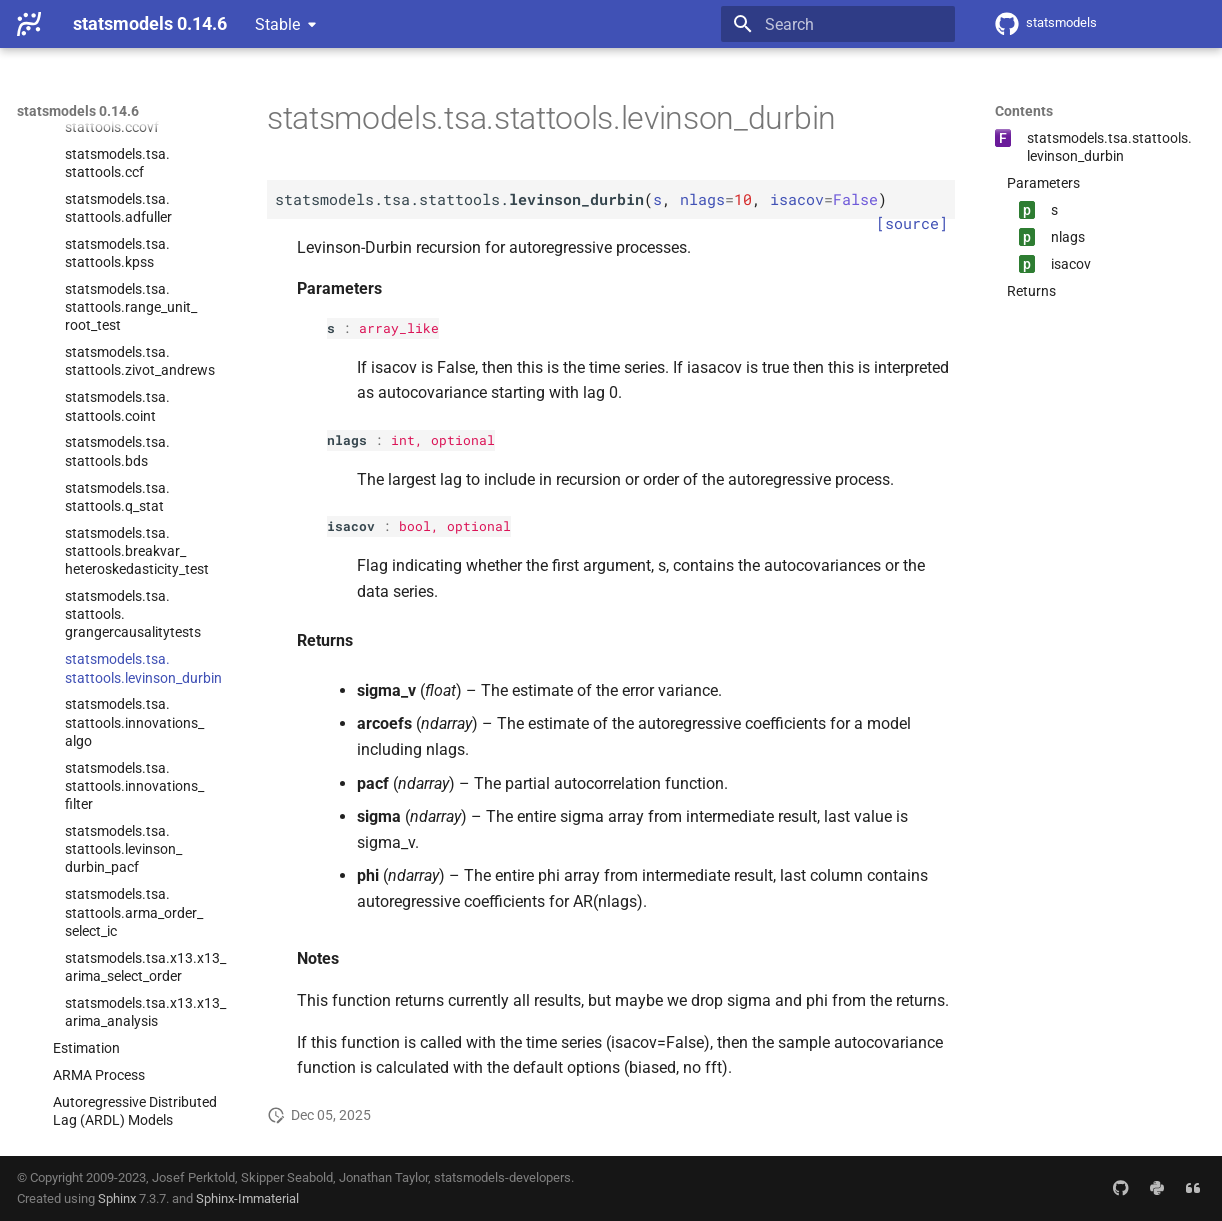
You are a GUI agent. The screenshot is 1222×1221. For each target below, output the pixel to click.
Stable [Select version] (277, 24)
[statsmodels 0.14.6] (29, 24)
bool (415, 526)
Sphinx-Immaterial (247, 1198)
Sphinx (117, 1198)
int (403, 440)
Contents (1024, 111)
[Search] (838, 24)
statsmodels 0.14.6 (78, 111)
